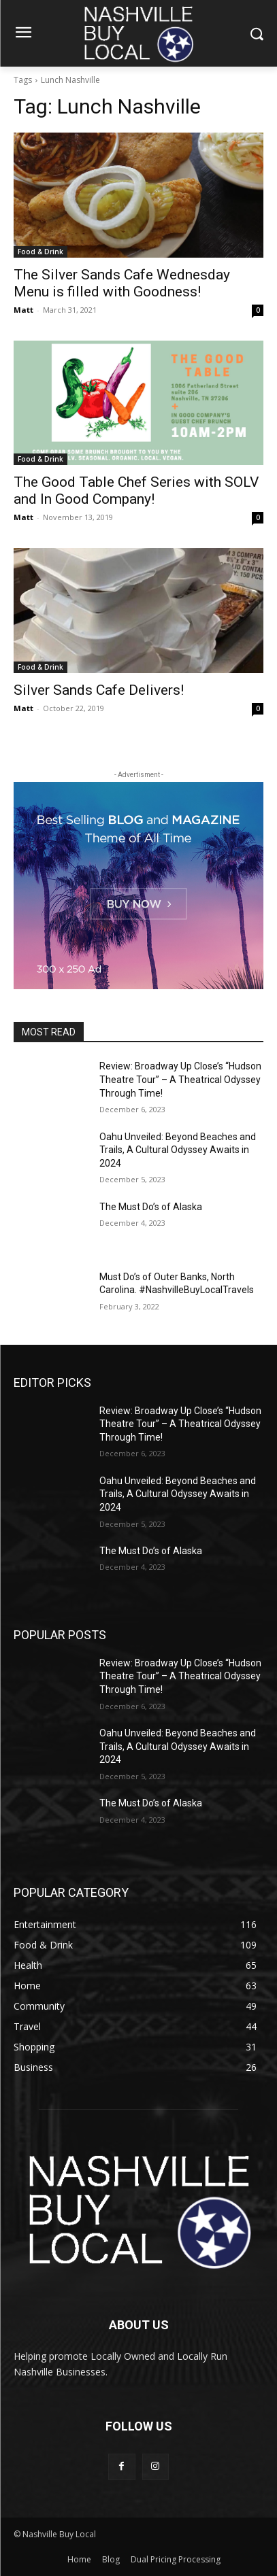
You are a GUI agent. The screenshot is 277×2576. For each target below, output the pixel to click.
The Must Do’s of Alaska (150, 1206)
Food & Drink (40, 251)
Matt (23, 310)
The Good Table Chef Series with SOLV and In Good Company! (136, 490)
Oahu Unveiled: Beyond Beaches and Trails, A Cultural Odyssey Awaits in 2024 (177, 1150)
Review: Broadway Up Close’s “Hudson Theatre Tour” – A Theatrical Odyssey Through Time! (180, 1079)
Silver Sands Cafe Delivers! (99, 690)
